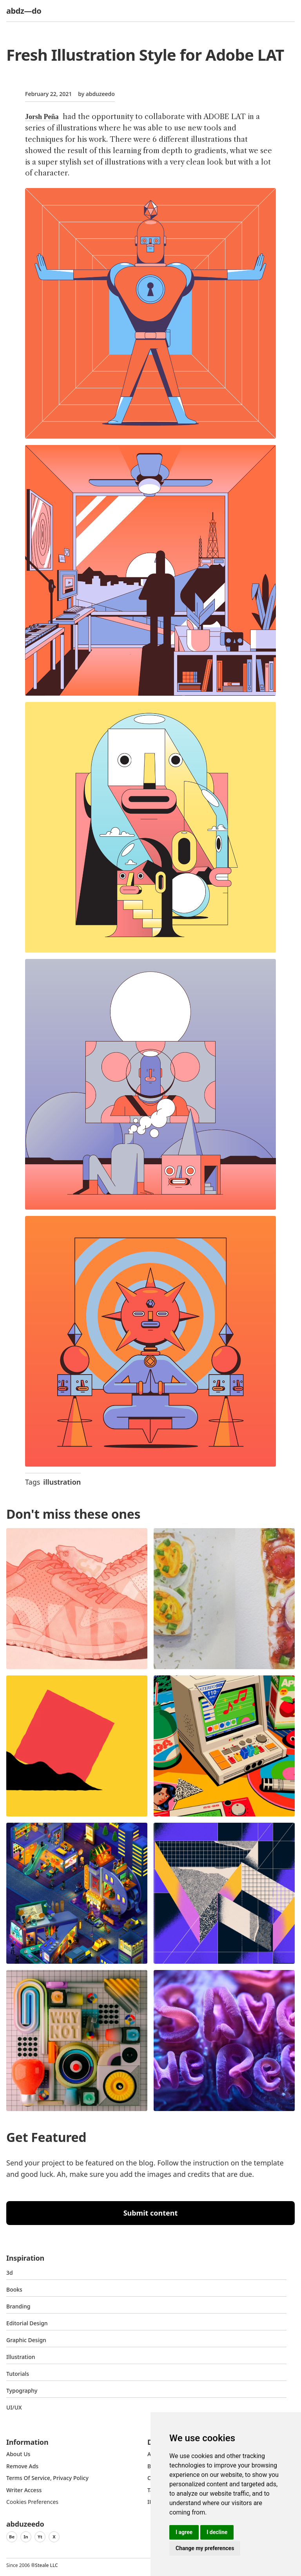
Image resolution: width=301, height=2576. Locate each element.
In (26, 2537)
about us (18, 2454)
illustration (62, 1482)
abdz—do (23, 10)
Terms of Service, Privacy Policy (47, 2478)
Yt (40, 2537)
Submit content (150, 2213)
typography (21, 2390)
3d (9, 2272)
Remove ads (22, 2466)
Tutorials (17, 2373)
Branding (18, 2306)
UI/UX (14, 2407)
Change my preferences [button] (205, 2548)
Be (12, 2537)
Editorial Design (27, 2323)
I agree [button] (184, 2532)
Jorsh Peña (42, 117)
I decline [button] (217, 2532)
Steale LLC (46, 2565)
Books (14, 2289)
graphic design (26, 2340)
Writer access (24, 2490)
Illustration (20, 2357)
